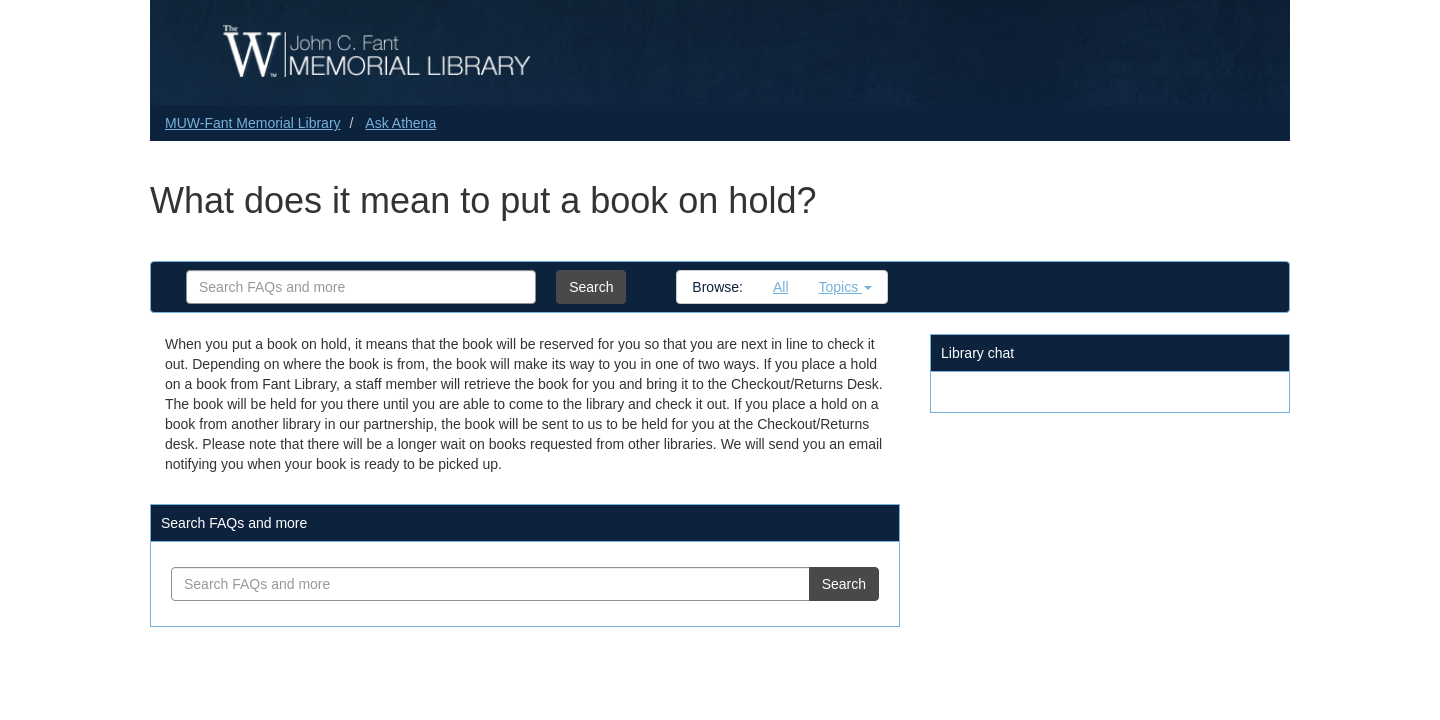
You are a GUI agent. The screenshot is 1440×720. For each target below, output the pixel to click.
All (781, 287)
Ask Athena (400, 123)
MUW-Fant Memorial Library (253, 123)
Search (591, 287)
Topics (846, 287)
